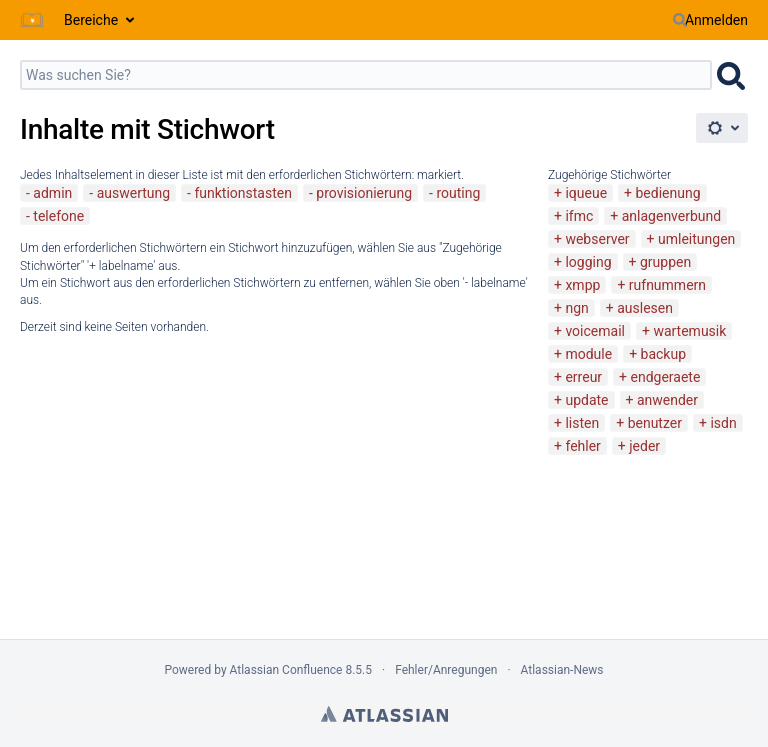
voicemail (595, 331)
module (588, 354)
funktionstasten (243, 193)
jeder (644, 446)
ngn (576, 308)
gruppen (665, 262)
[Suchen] (680, 20)
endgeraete (666, 377)
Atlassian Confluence (286, 670)
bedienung (668, 193)
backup (663, 354)
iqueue (586, 193)
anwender (667, 400)
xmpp (582, 285)
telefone (58, 216)
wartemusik (689, 331)
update (586, 400)
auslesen (645, 308)
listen (582, 423)
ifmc (579, 216)
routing (458, 193)
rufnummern (667, 285)
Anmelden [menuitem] (716, 20)
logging (588, 262)
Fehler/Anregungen (446, 670)
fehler (582, 446)
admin (52, 193)
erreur (583, 377)
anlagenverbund (671, 216)
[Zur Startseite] (32, 20)
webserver (597, 239)
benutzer (655, 423)
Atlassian (384, 714)
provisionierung (364, 193)
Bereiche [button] (91, 20)
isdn (723, 423)
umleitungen (696, 239)
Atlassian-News (562, 670)
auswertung (133, 193)
